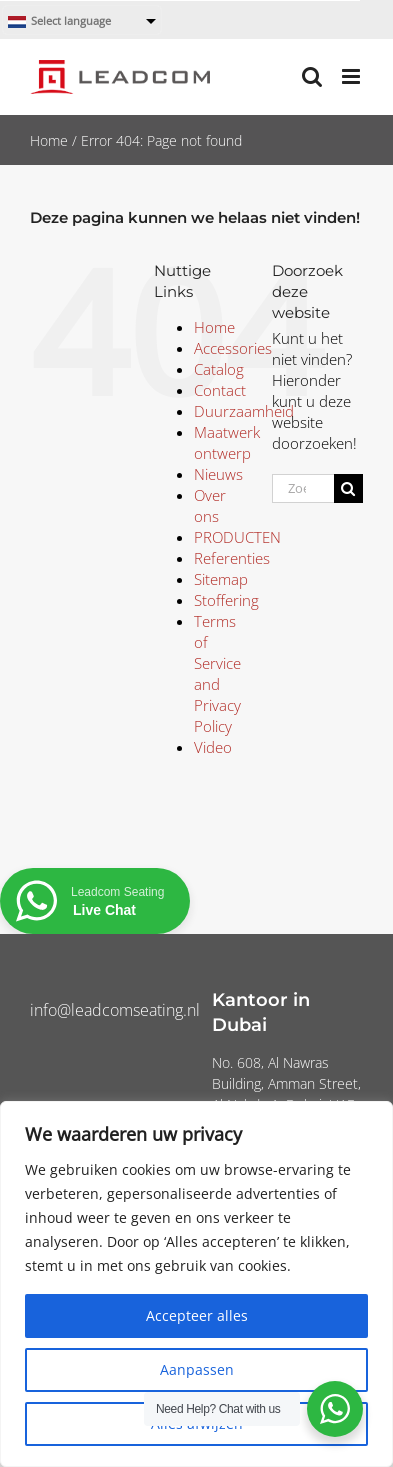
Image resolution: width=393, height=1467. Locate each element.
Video (213, 747)
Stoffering (226, 600)
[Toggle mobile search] (312, 76)
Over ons (210, 505)
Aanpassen (197, 1369)
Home (49, 140)
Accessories (233, 348)
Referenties (232, 558)
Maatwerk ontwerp (227, 442)
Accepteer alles (197, 1315)
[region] (196, 1284)
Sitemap (221, 579)
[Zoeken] (348, 488)
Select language (59, 22)
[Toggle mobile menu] (352, 76)
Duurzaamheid (244, 411)
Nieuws (218, 474)
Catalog (219, 369)
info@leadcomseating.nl (115, 1010)
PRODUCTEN (237, 537)
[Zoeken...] (303, 488)
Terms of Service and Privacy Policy (217, 673)
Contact (220, 390)
